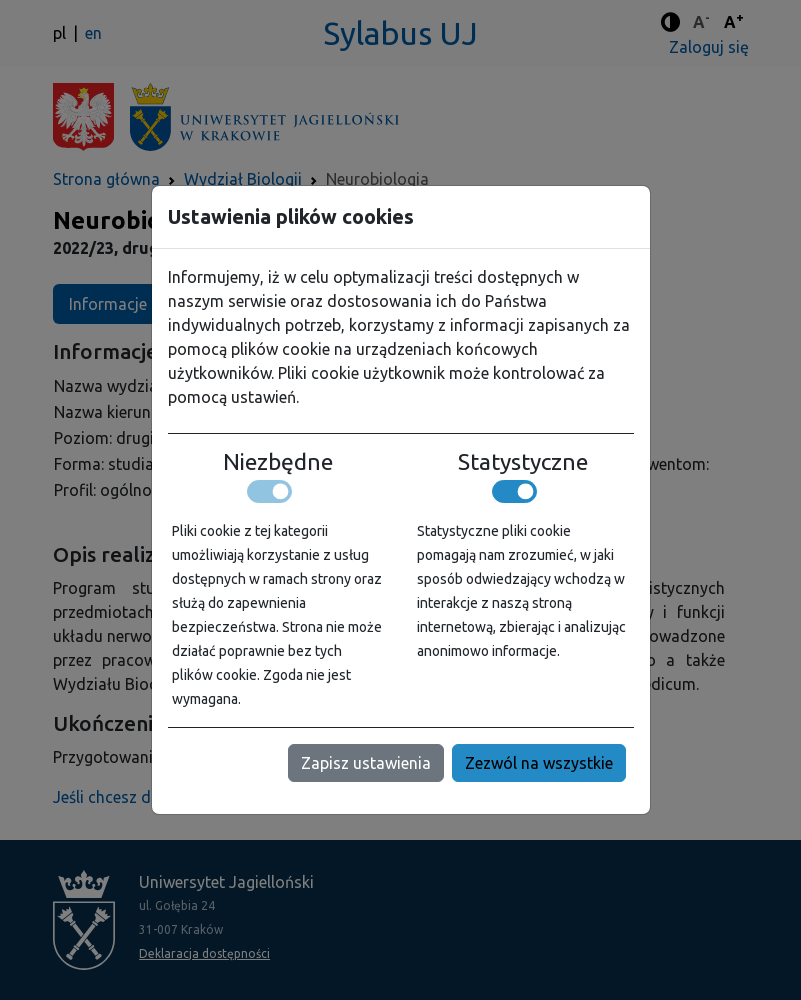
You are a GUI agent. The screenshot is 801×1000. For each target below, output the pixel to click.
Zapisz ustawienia (366, 763)
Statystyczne (523, 462)
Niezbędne (278, 462)
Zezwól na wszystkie (539, 763)
